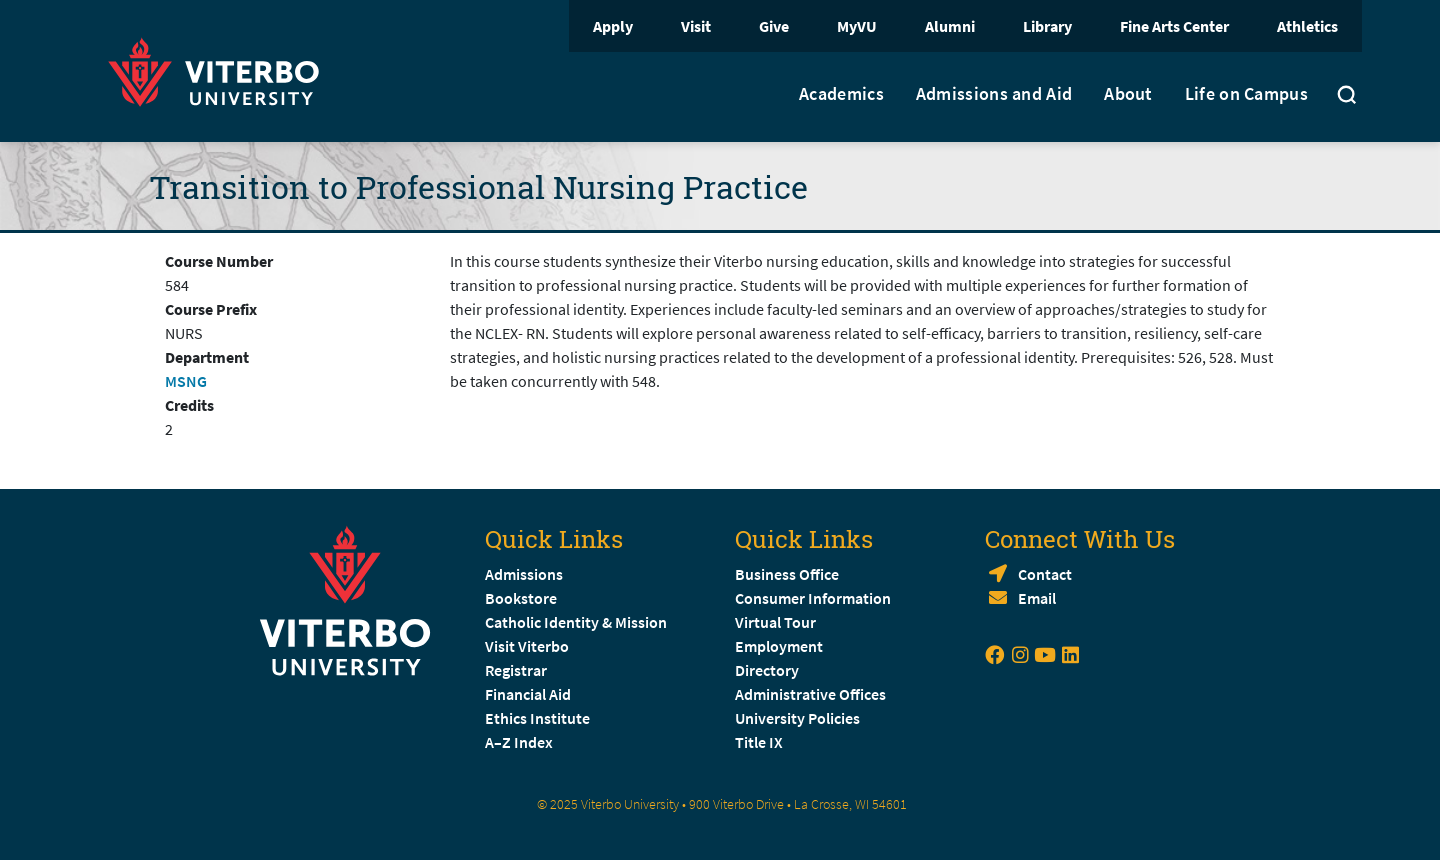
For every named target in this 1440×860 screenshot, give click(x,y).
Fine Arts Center (1174, 26)
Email (1037, 598)
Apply (613, 26)
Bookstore (521, 598)
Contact (1045, 574)
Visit (696, 26)
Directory (768, 670)
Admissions (524, 574)
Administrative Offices (810, 694)
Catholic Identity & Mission (576, 622)
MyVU (857, 26)
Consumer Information (813, 598)
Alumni (950, 26)
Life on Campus (1246, 94)
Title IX (759, 742)
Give (774, 26)
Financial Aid (528, 694)
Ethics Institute (537, 718)
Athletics (1307, 26)
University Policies (797, 718)
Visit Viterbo (527, 646)
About (1128, 94)
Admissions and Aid (994, 94)
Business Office (787, 574)
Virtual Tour (775, 622)
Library (1047, 26)
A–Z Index (519, 742)
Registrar (516, 670)
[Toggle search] (1347, 97)
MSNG (186, 381)
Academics (841, 94)
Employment (779, 646)
